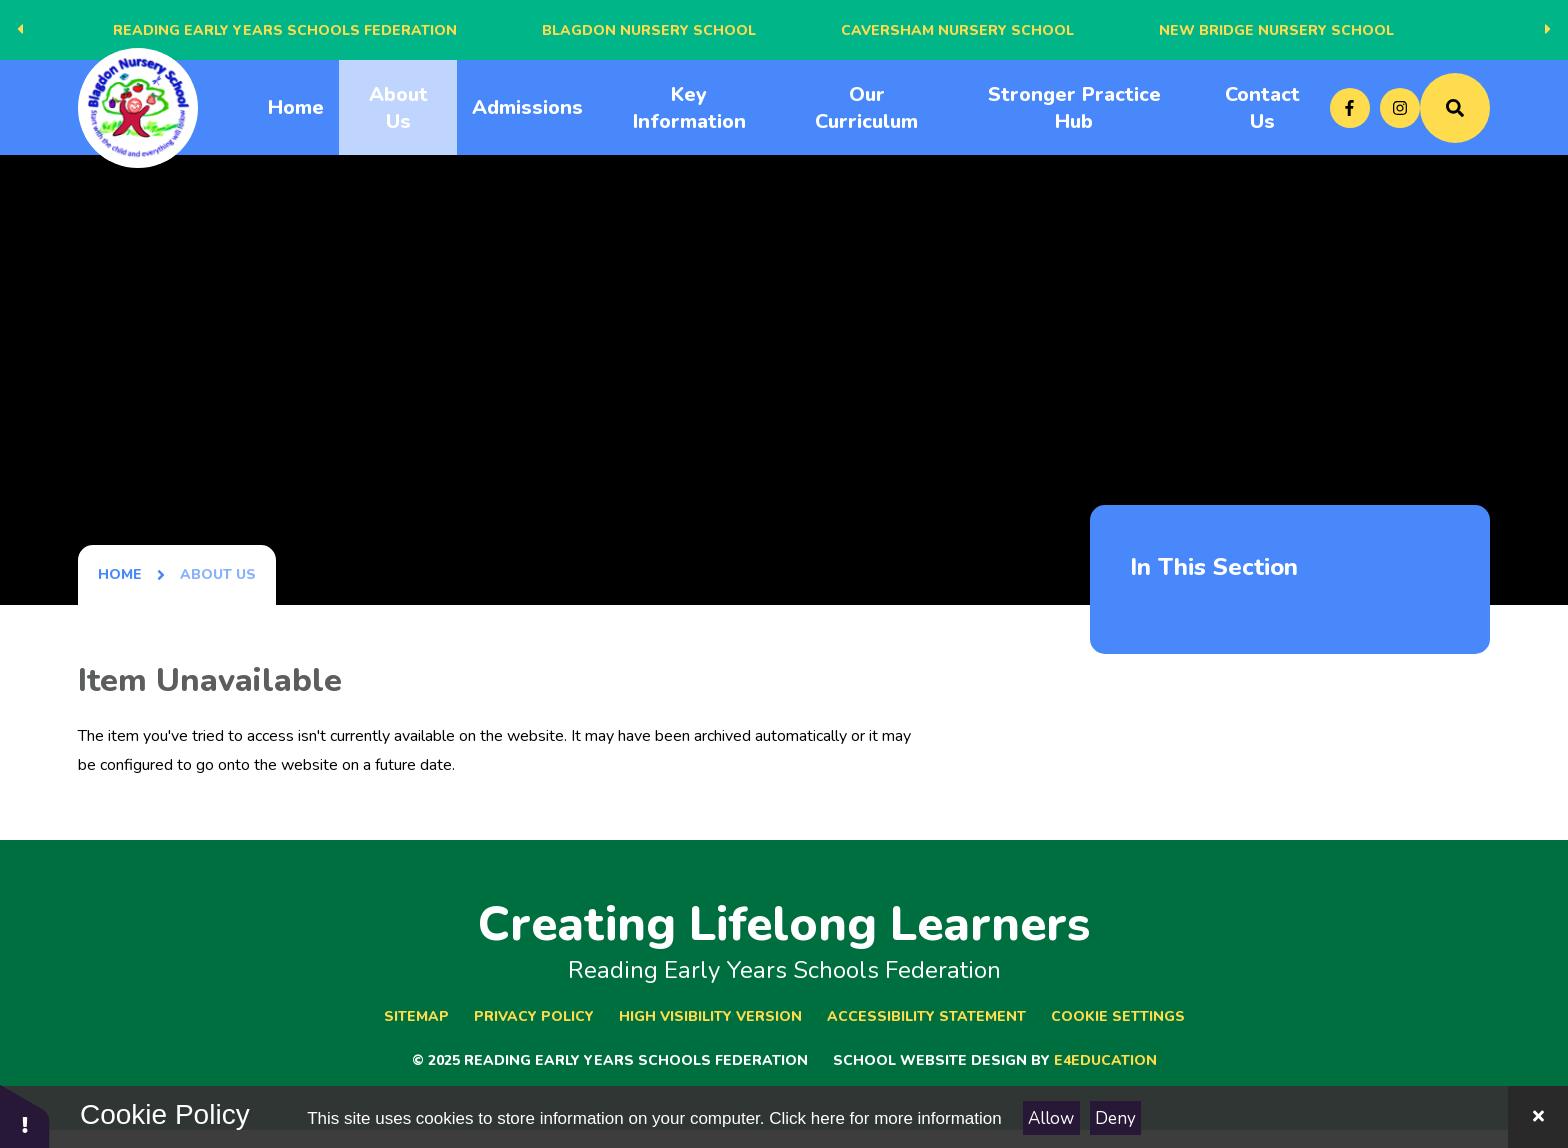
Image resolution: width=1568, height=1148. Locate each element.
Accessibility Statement (926, 1016)
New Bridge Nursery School (1276, 30)
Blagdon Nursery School (649, 30)
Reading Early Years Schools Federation (285, 30)
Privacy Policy (534, 1016)
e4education (1105, 1060)
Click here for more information (885, 1118)
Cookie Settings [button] (1118, 1016)
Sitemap (416, 1016)
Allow (1051, 1118)
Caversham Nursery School (957, 30)
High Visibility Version (710, 1016)
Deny (1115, 1118)
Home (120, 574)
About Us (218, 574)
